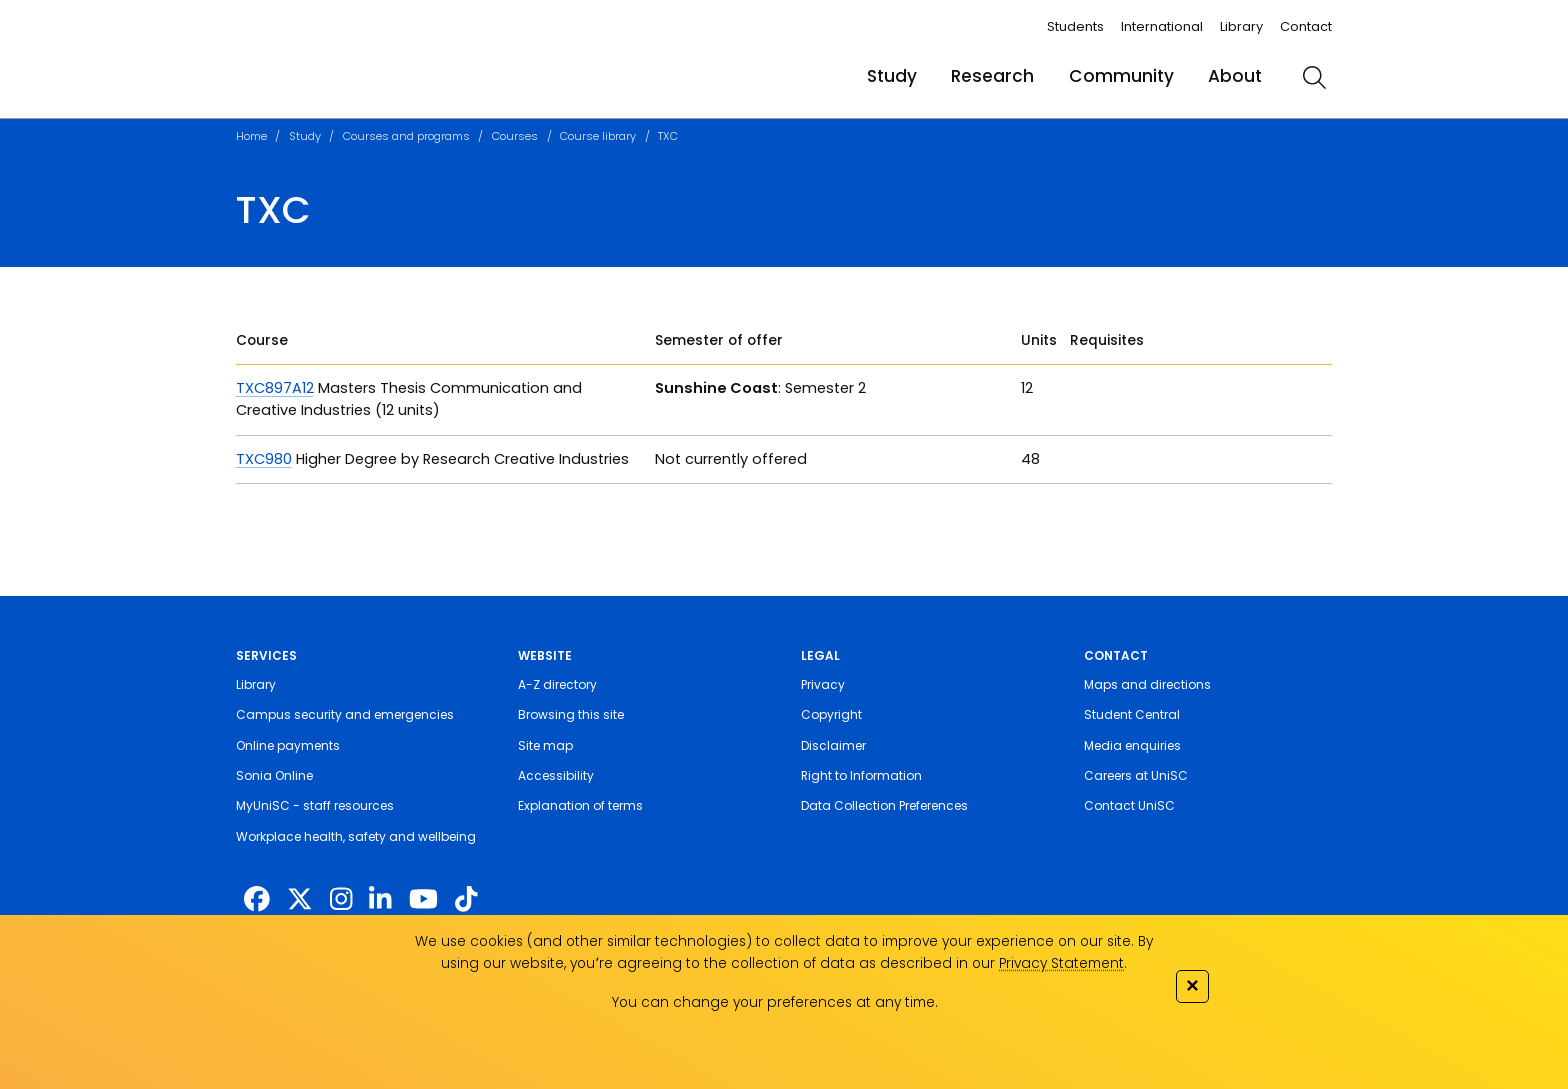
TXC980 (264, 459)
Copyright (831, 714)
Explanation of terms (580, 805)
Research (992, 76)
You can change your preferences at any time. (775, 1002)
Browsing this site (571, 714)
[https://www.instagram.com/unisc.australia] (341, 900)
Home (251, 136)
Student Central (1132, 714)
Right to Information (861, 775)
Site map (545, 745)
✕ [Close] (1192, 985)
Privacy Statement (1061, 963)
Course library (598, 136)
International (1162, 26)
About (1235, 76)
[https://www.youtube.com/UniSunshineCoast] (423, 900)
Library (1241, 26)
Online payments (288, 745)
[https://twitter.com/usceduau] (300, 900)
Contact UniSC (1129, 805)
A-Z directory (557, 684)
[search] (1314, 77)
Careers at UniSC (1136, 775)
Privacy (823, 684)
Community (1121, 76)
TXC (668, 136)
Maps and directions (1147, 684)
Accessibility (556, 775)
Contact (1306, 26)
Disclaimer (833, 745)
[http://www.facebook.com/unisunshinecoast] (257, 900)
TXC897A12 (275, 388)
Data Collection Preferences (884, 805)
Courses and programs (406, 136)
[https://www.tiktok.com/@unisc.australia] (466, 900)
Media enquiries (1132, 745)
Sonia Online (274, 775)
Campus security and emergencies (345, 714)
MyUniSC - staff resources (315, 805)
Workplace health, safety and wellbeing (356, 836)
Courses (515, 136)
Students (1075, 26)
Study (892, 76)
